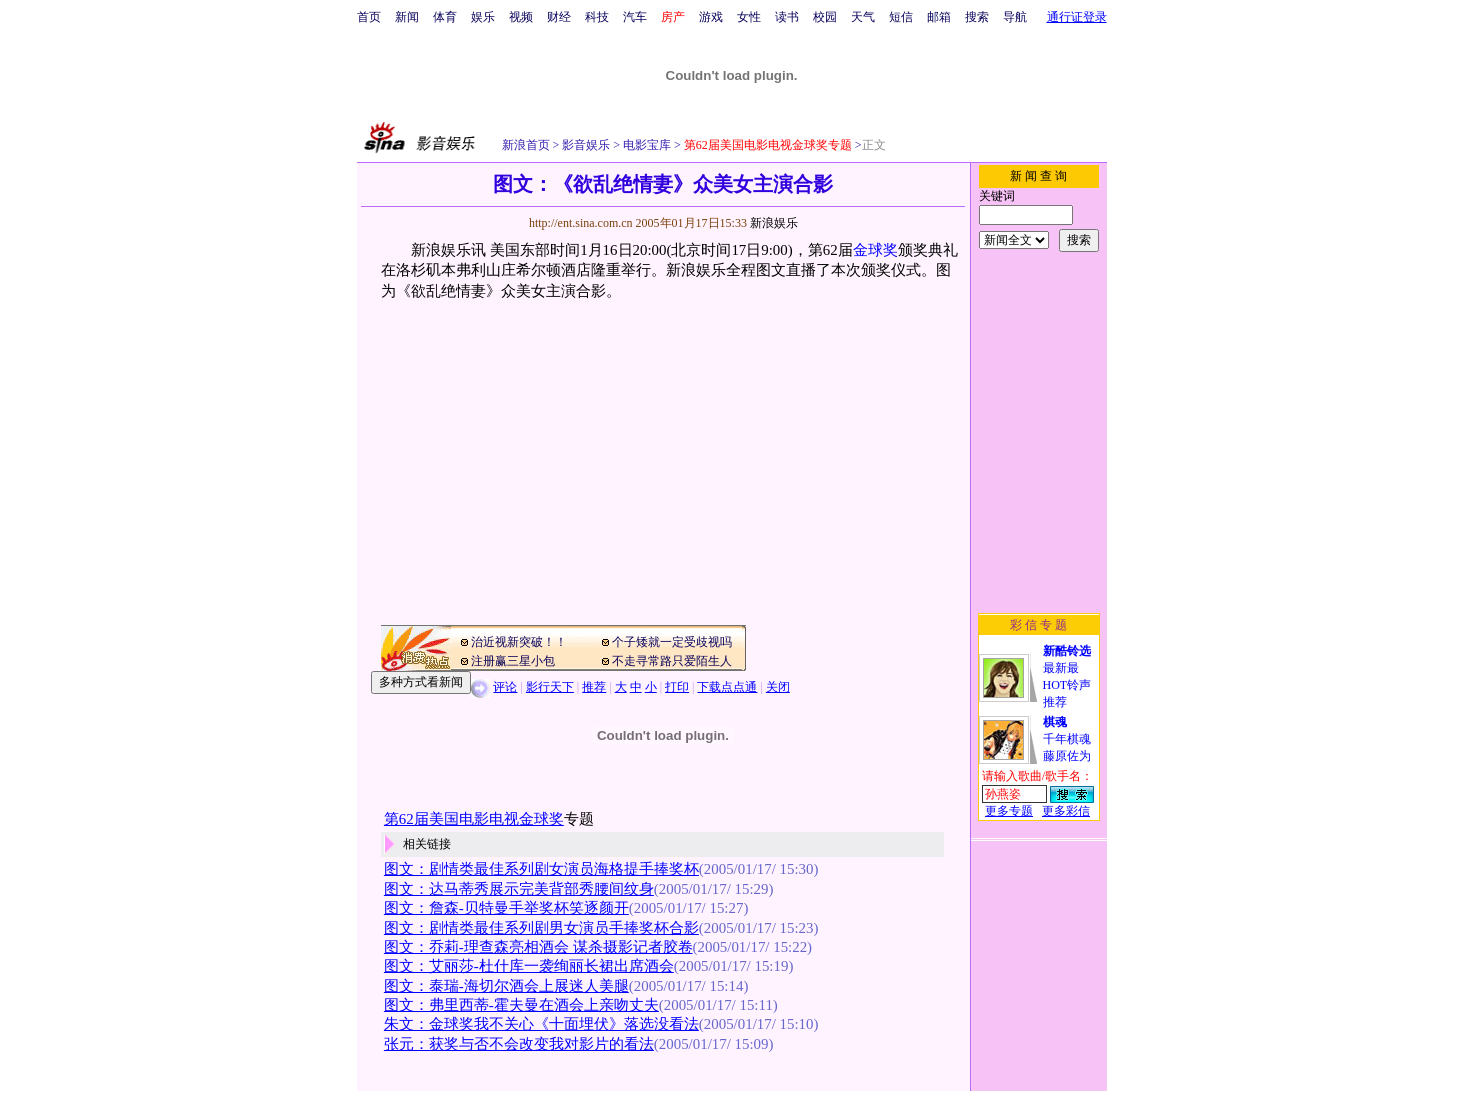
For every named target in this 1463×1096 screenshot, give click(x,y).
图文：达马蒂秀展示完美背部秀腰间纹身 (519, 889)
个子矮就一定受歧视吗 (672, 642)
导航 (1015, 17)
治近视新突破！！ (519, 642)
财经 (559, 17)
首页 (369, 17)
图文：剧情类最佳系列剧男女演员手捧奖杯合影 (541, 928)
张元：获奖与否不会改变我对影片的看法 (519, 1044)
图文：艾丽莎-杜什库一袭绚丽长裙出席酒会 (529, 966)
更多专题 (1009, 811)
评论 (505, 687)
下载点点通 (727, 687)
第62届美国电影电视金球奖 (474, 819)
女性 (749, 17)
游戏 (711, 17)
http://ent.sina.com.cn (582, 223)
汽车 (635, 17)
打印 (677, 687)
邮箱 (939, 17)
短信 (901, 17)
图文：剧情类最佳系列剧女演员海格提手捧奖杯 (541, 869)
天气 (863, 17)
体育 (445, 17)
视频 (521, 17)
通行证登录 (1077, 17)
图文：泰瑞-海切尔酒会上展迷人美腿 (506, 986)
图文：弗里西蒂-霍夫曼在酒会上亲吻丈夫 (521, 1005)
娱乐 (483, 17)
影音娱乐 (586, 145)
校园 (825, 17)
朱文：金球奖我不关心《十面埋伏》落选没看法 (541, 1024)
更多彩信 (1066, 811)
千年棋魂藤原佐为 (1067, 739)
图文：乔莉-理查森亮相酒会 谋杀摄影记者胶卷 (538, 947)
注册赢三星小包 (513, 661)
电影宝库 (645, 145)
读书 (787, 17)
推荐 (594, 687)
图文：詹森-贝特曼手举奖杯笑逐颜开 (506, 908)
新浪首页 (526, 145)
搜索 (977, 17)
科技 (597, 17)
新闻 (407, 17)
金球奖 (875, 250)
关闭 (778, 687)
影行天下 (550, 687)
